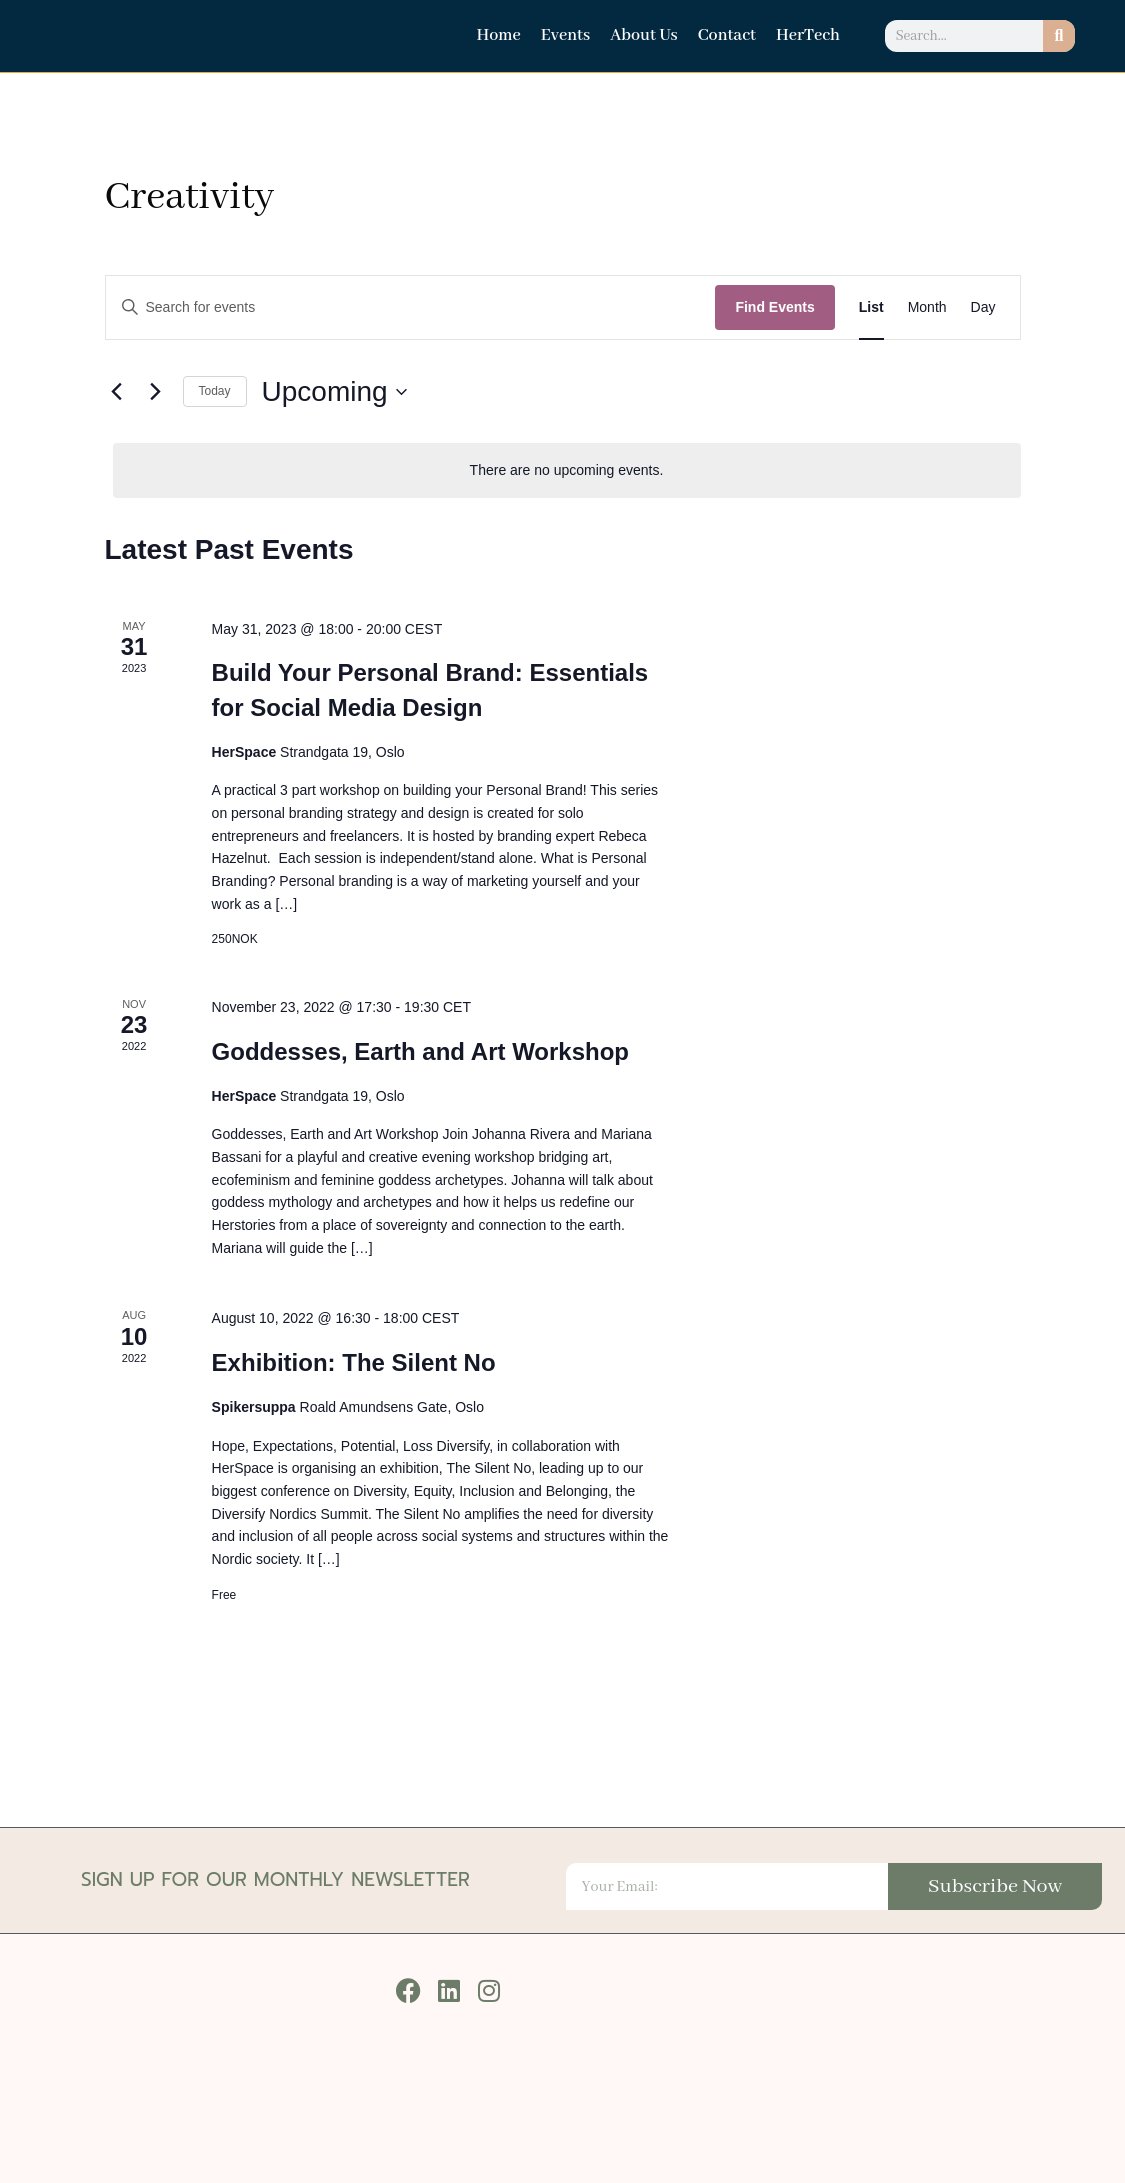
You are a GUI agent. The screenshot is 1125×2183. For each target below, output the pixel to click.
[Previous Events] (117, 392)
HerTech (808, 35)
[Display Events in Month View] (927, 307)
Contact (727, 35)
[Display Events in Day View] (983, 307)
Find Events (774, 307)
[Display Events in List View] (871, 307)
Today (215, 391)
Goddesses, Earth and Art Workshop (420, 1051)
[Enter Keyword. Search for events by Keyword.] (411, 307)
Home (498, 35)
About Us (644, 35)
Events (565, 35)
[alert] (567, 470)
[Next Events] (156, 392)
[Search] (1059, 36)
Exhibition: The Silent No (354, 1362)
